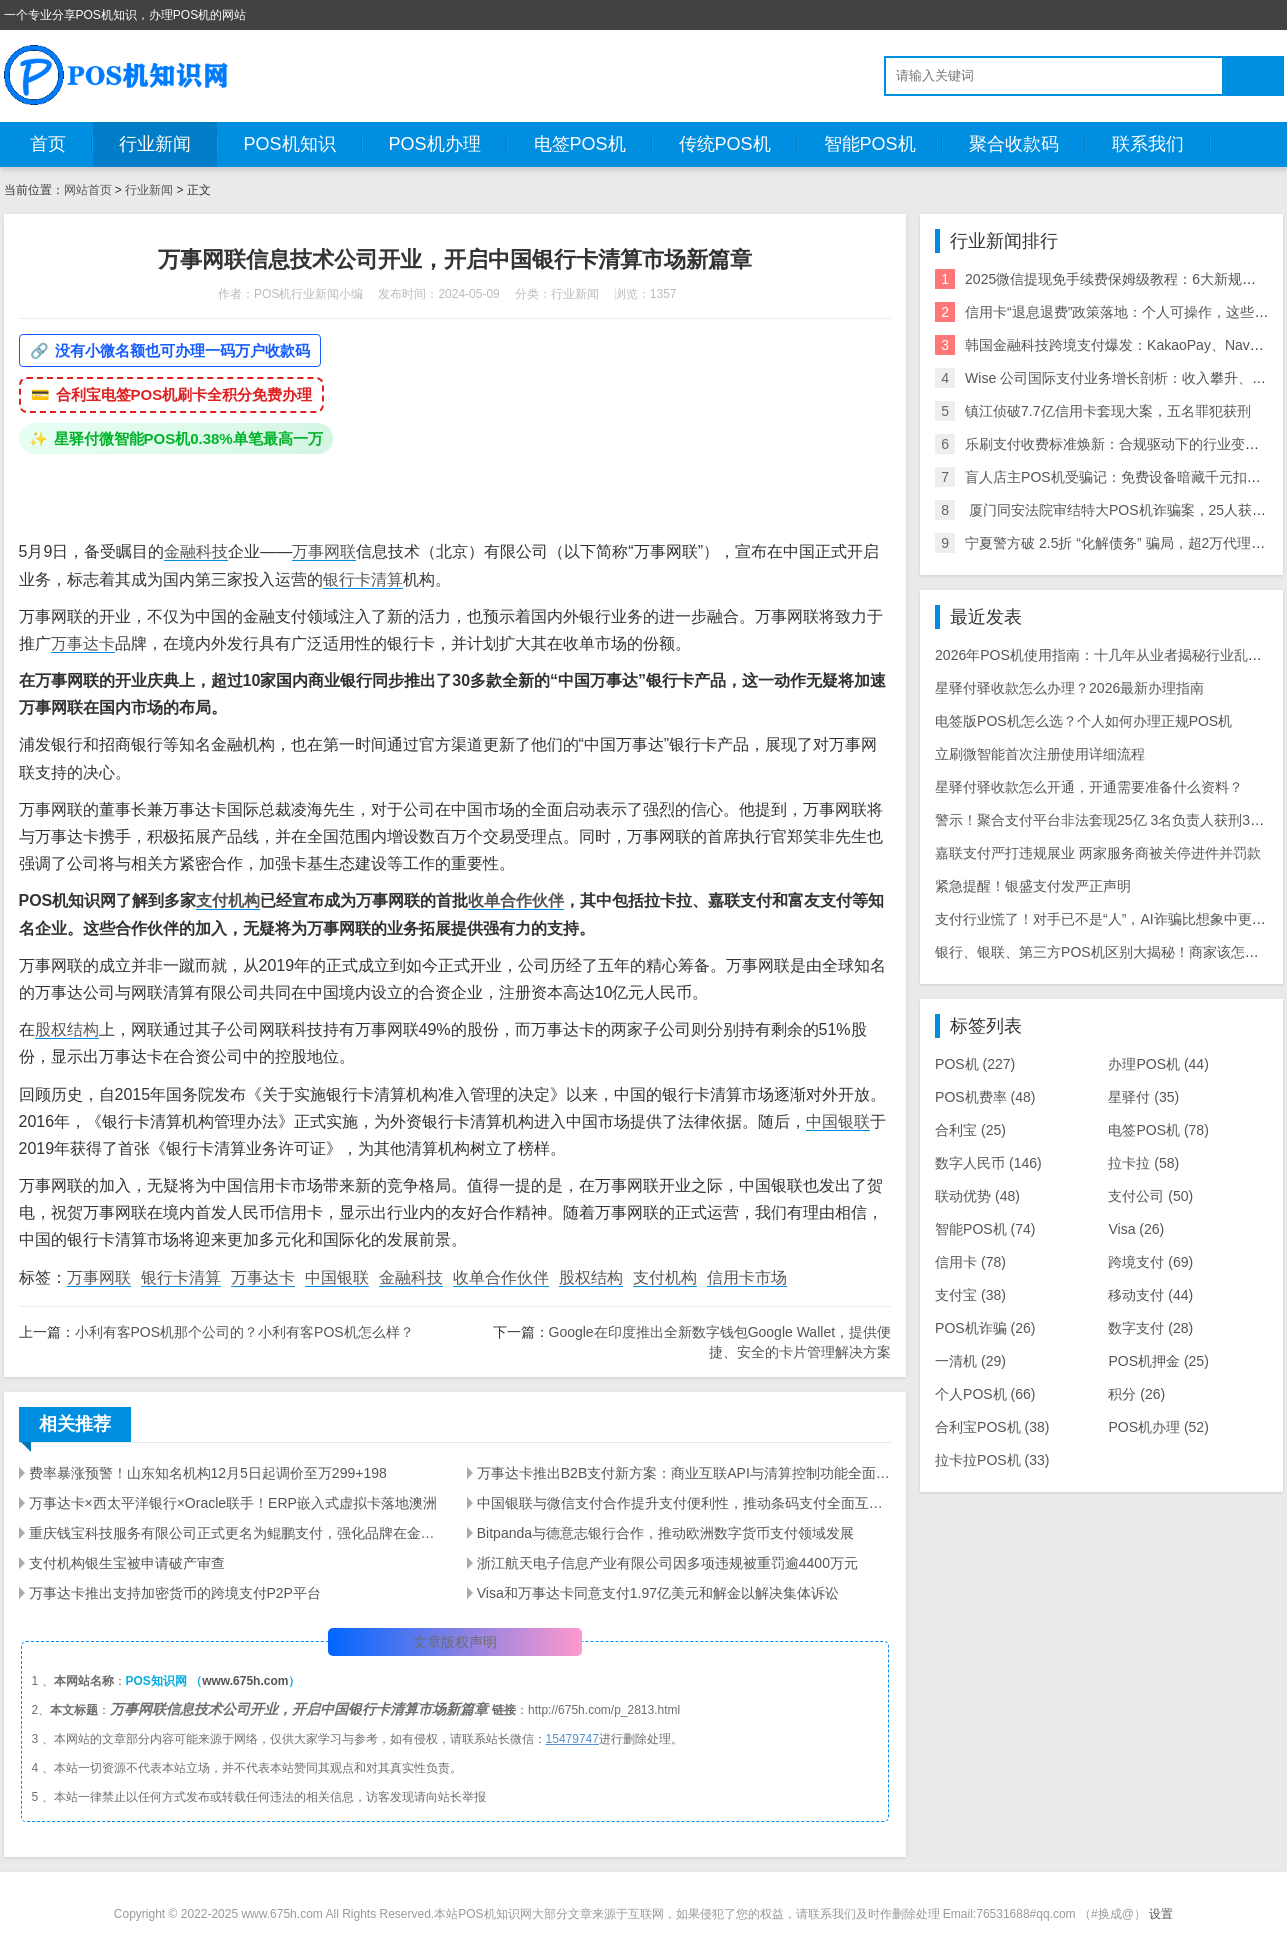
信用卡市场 (747, 1277)
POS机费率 (985, 1097)
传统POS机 (725, 144)
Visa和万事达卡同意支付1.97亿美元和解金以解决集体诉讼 (658, 1593)
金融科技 (196, 551)
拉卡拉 (1143, 1163)
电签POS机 (580, 144)
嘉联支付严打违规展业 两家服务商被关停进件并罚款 (1098, 853)
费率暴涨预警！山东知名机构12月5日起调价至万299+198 (208, 1473)
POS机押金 (1158, 1361)
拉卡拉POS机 (992, 1460)
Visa (1136, 1229)
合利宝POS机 (992, 1427)
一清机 (970, 1361)
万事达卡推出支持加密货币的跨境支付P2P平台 (175, 1593)
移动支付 (1150, 1295)
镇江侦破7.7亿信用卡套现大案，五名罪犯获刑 (1107, 411)
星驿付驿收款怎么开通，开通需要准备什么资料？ (1089, 787)
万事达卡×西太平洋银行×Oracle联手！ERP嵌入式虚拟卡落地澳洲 (233, 1503)
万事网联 (324, 551)
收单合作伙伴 (516, 900)
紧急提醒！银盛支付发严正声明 (1033, 886)
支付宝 (970, 1295)
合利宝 (970, 1130)
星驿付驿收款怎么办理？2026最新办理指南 (1069, 688)
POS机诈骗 (985, 1328)
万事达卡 (83, 643)
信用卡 (970, 1262)
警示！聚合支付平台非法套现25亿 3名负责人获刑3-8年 (1105, 820)
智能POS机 (870, 144)
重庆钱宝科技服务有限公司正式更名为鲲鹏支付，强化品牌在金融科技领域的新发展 (236, 1533)
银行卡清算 (363, 579)
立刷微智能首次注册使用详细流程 (1040, 754)
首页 (48, 144)
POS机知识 (290, 144)
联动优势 (977, 1196)
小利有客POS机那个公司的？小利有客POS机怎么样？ (244, 1332)
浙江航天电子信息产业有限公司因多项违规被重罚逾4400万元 (667, 1563)
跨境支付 (1150, 1262)
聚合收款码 (1014, 144)
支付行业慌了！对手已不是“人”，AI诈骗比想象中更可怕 (1107, 919)
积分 (1136, 1394)
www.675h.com (245, 1681)
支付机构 (228, 900)
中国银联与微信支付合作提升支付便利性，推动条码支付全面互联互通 (684, 1503)
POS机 (975, 1064)
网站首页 (88, 190)
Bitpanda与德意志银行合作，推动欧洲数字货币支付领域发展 (665, 1533)
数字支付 (1150, 1328)
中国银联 (838, 1121)
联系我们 (1148, 144)
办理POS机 (1158, 1064)
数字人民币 (988, 1163)
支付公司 (1150, 1196)
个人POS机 (985, 1394)
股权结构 (67, 1029)
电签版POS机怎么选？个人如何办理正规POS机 (1083, 721)
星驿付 (1143, 1097)
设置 (1161, 1914)
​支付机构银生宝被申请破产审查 (127, 1563)
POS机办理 (435, 144)
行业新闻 (155, 144)
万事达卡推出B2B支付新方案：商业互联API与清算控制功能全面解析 (684, 1473)
